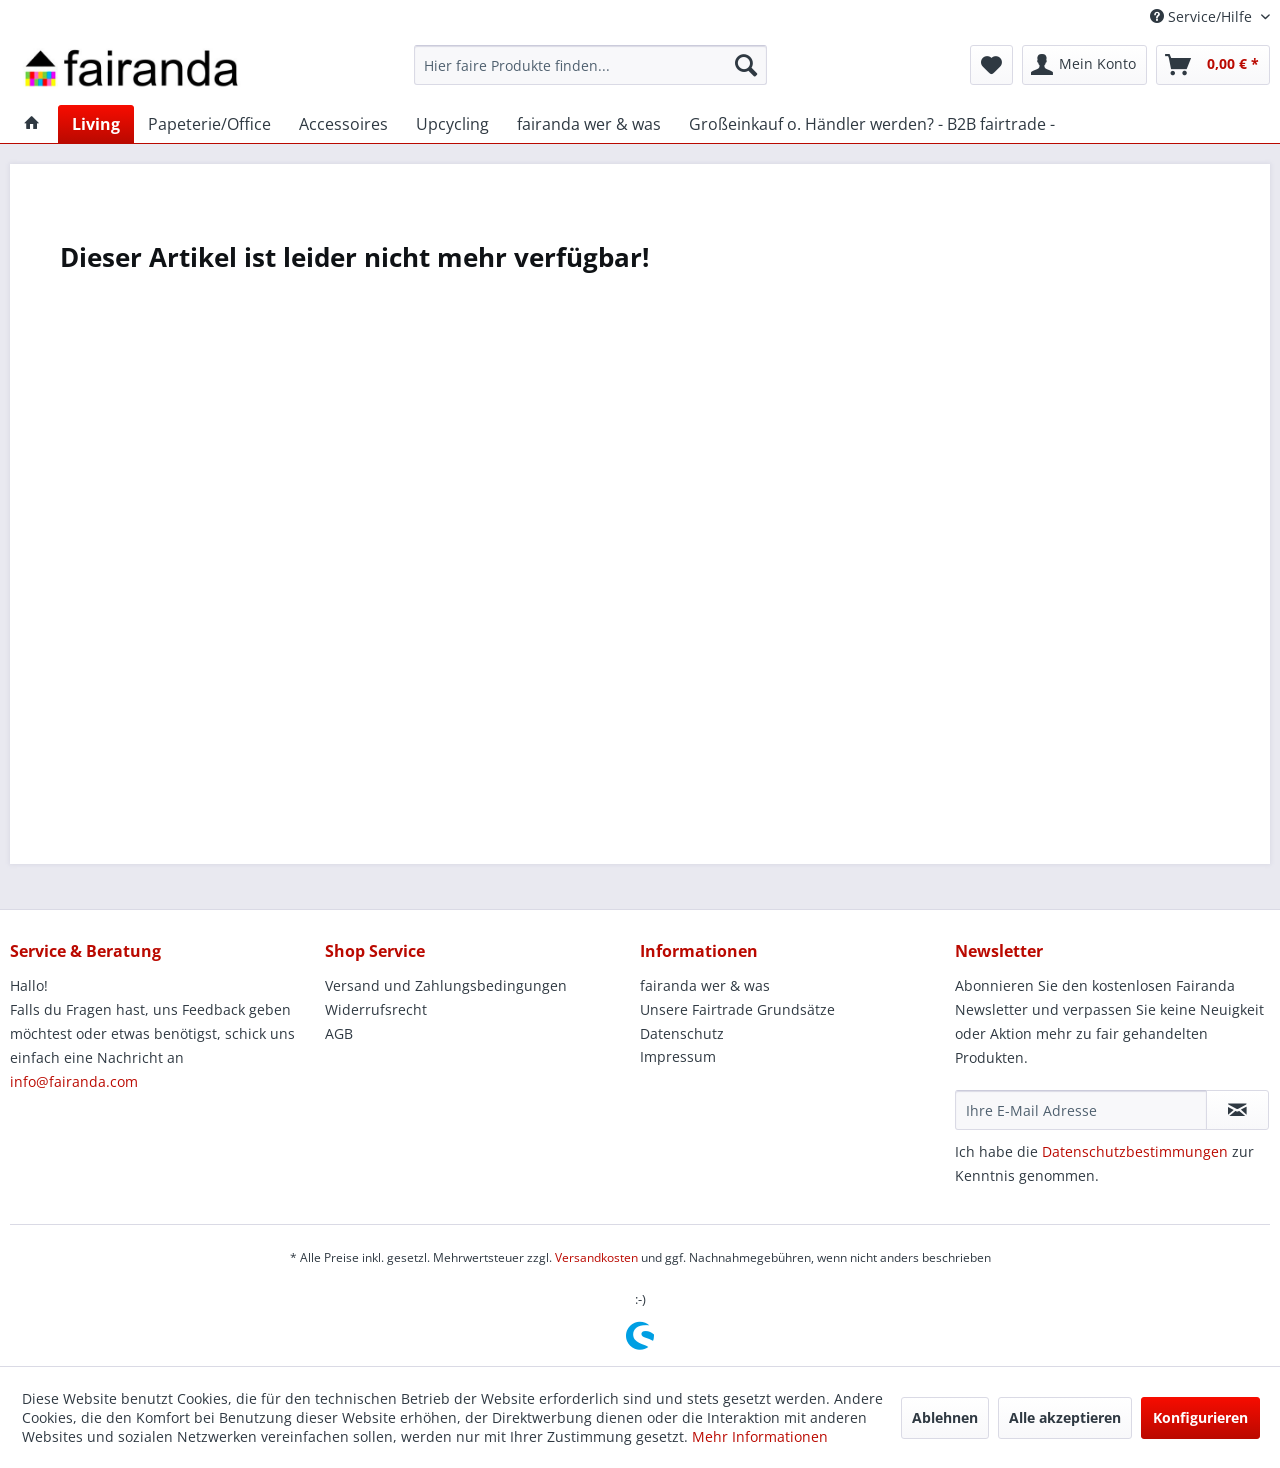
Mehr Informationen (760, 1436)
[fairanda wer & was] (589, 124)
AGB (339, 1033)
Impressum (678, 1056)
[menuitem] (590, 65)
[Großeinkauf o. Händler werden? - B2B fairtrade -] (872, 124)
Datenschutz (682, 1033)
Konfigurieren (1200, 1417)
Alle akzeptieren (1065, 1417)
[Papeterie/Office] (209, 124)
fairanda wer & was (705, 985)
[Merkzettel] (991, 65)
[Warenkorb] (1213, 65)
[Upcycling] (452, 124)
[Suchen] (746, 65)
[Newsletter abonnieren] (1237, 1110)
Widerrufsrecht (376, 1009)
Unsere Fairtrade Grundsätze (737, 1009)
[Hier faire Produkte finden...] (590, 65)
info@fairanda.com (74, 1081)
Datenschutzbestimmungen (1135, 1151)
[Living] (96, 124)
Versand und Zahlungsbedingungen (446, 985)
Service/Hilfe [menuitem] (1203, 16)
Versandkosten (596, 1257)
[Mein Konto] (1084, 65)
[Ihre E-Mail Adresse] (1081, 1110)
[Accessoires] (343, 124)
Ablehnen (945, 1417)
